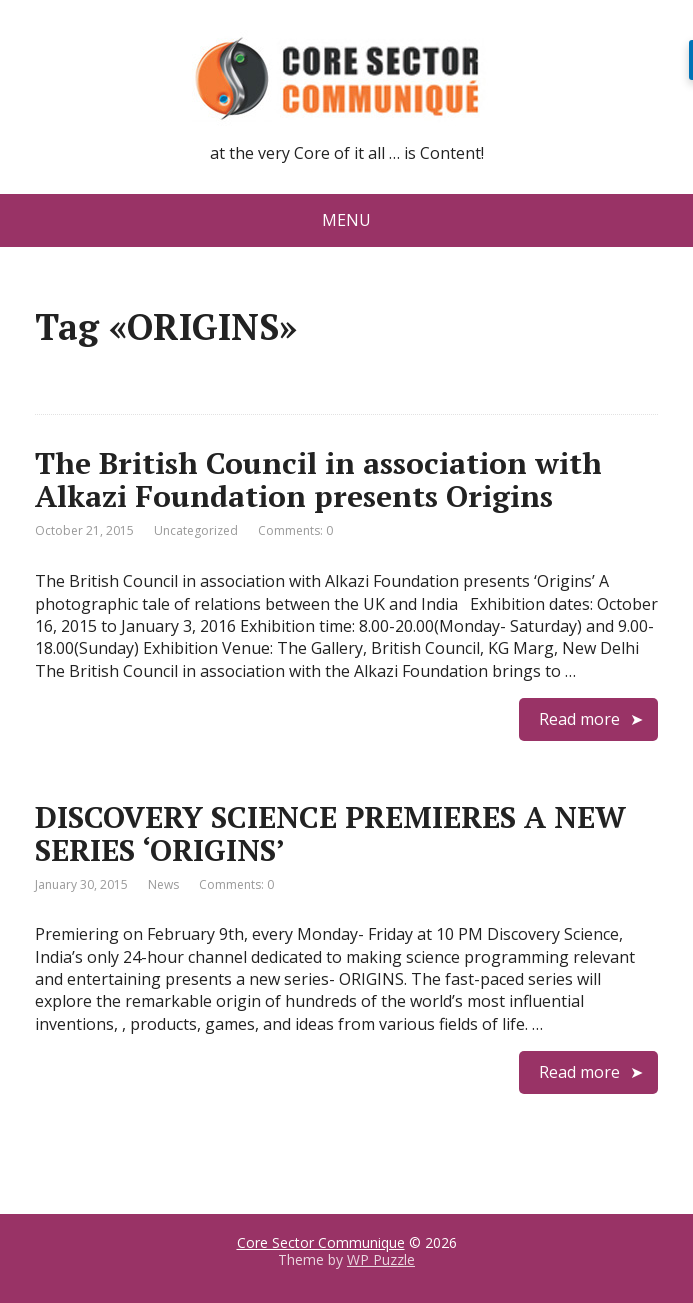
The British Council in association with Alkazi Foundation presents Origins (318, 479)
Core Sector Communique (321, 1242)
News (163, 884)
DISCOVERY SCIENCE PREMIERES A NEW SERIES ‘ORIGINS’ (330, 833)
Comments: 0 (295, 530)
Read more (579, 719)
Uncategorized (196, 530)
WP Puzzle (381, 1259)
